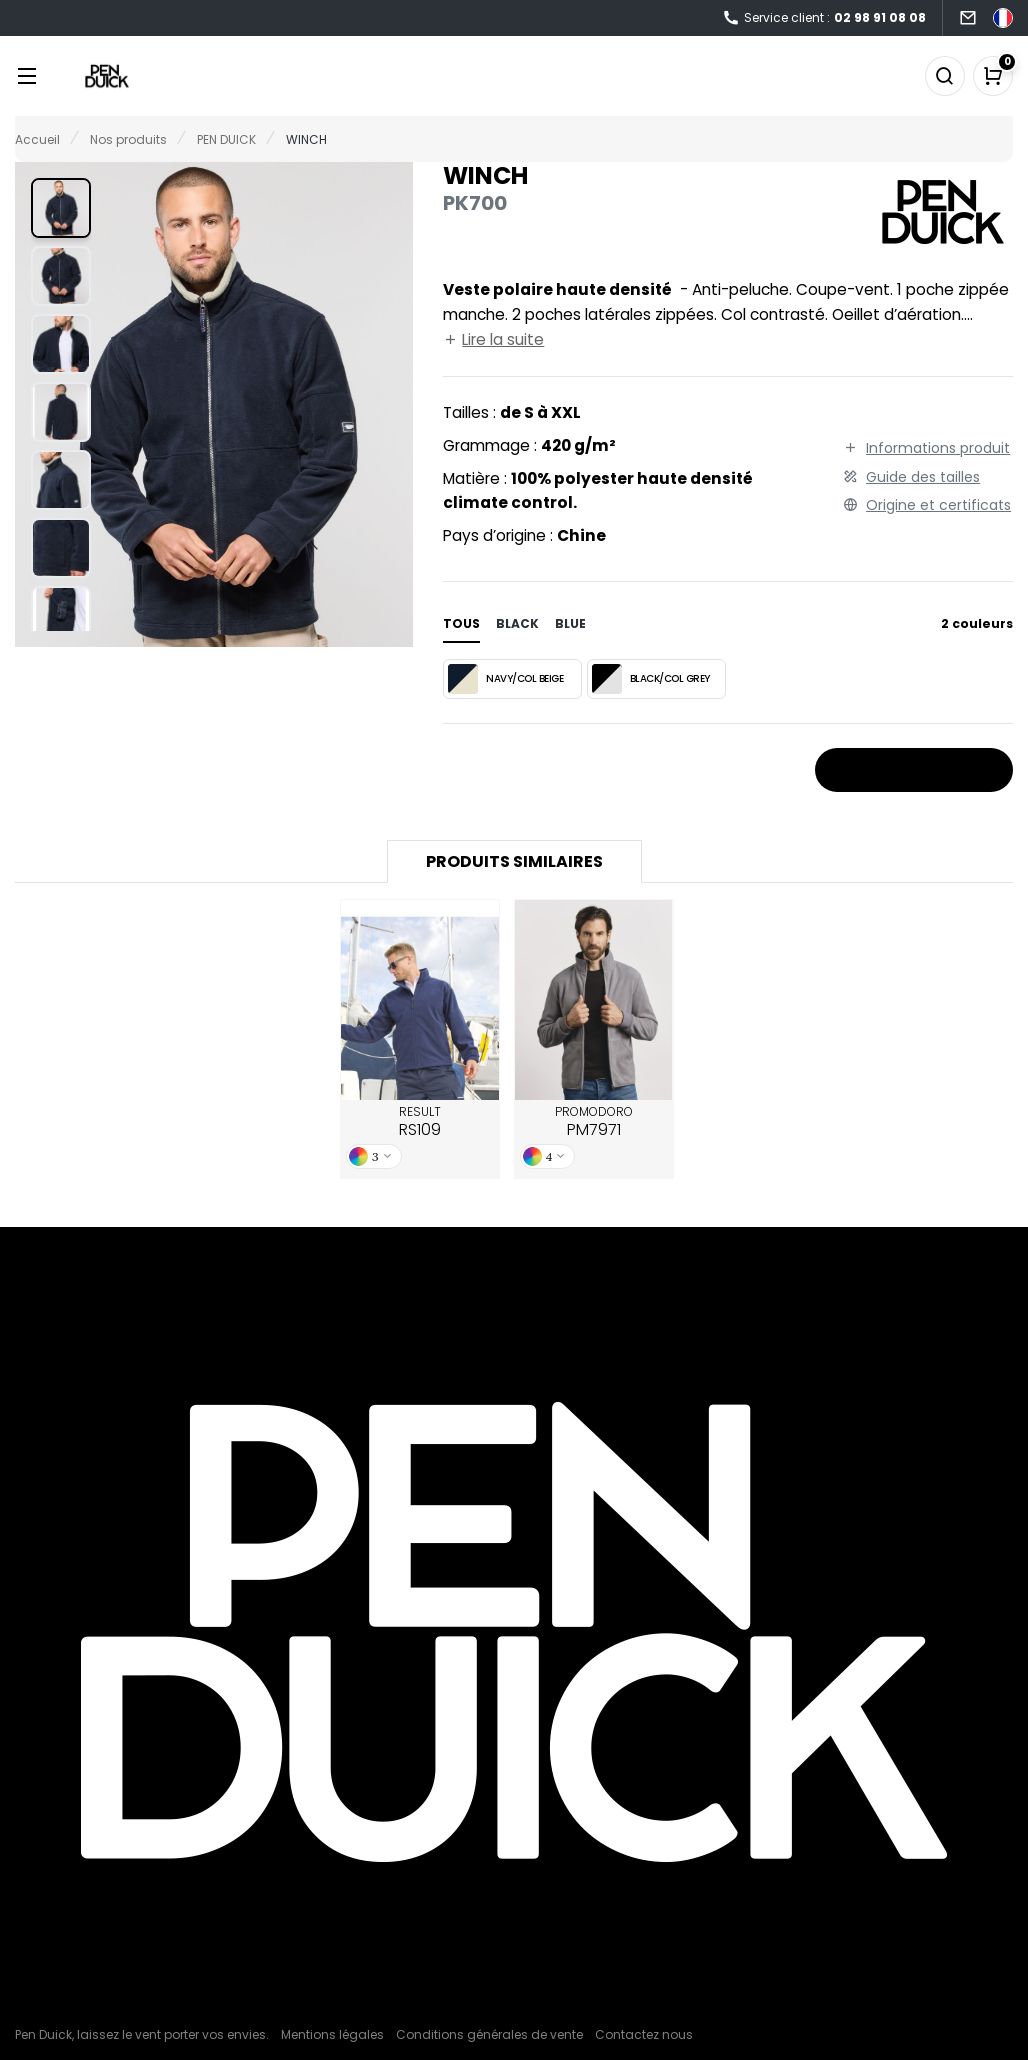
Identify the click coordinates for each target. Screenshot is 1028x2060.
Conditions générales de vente (489, 2034)
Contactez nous (644, 2034)
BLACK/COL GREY (651, 679)
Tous (461, 623)
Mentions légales (332, 2034)
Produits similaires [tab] (514, 861)
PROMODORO (594, 1122)
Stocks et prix (914, 771)
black (517, 623)
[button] (61, 208)
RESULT (420, 1122)
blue (570, 623)
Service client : (824, 18)
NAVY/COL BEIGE (505, 679)
